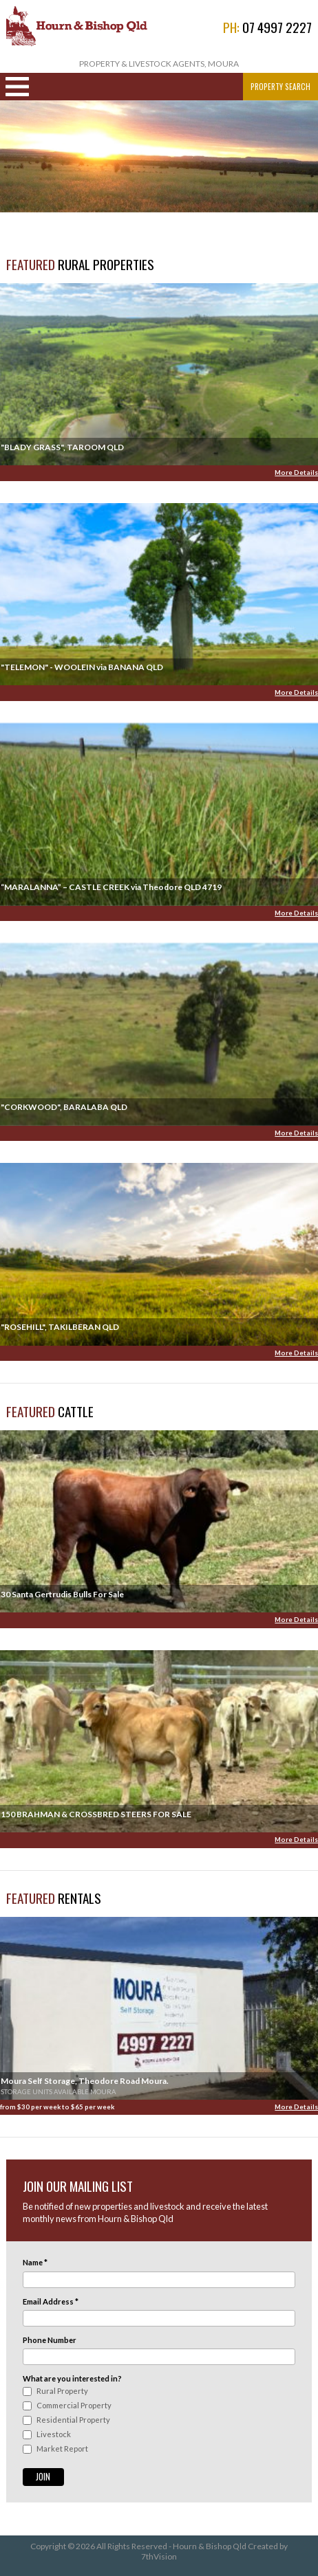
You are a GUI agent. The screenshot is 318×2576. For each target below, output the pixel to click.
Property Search (280, 86)
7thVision (159, 2556)
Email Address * (50, 2301)
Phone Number (49, 2339)
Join (43, 2476)
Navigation (17, 86)
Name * (35, 2262)
